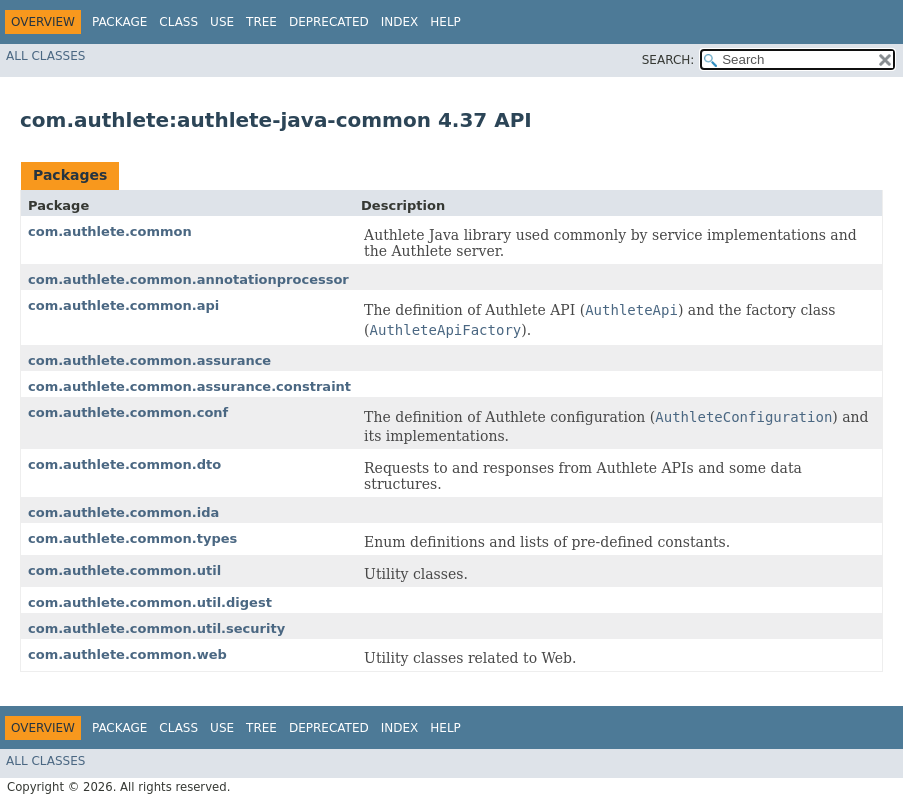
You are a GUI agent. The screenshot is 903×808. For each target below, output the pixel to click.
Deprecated (329, 22)
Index (400, 22)
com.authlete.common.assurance (149, 360)
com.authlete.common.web (127, 654)
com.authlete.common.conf (128, 412)
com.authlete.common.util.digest (150, 602)
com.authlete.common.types (132, 538)
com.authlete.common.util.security (156, 628)
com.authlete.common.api (123, 305)
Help (445, 22)
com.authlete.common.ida (123, 512)
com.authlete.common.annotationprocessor (188, 279)
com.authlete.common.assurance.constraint (189, 386)
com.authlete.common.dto (124, 464)
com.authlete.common (110, 231)
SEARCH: (668, 60)
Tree (261, 22)
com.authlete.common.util (124, 570)
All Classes (45, 56)
